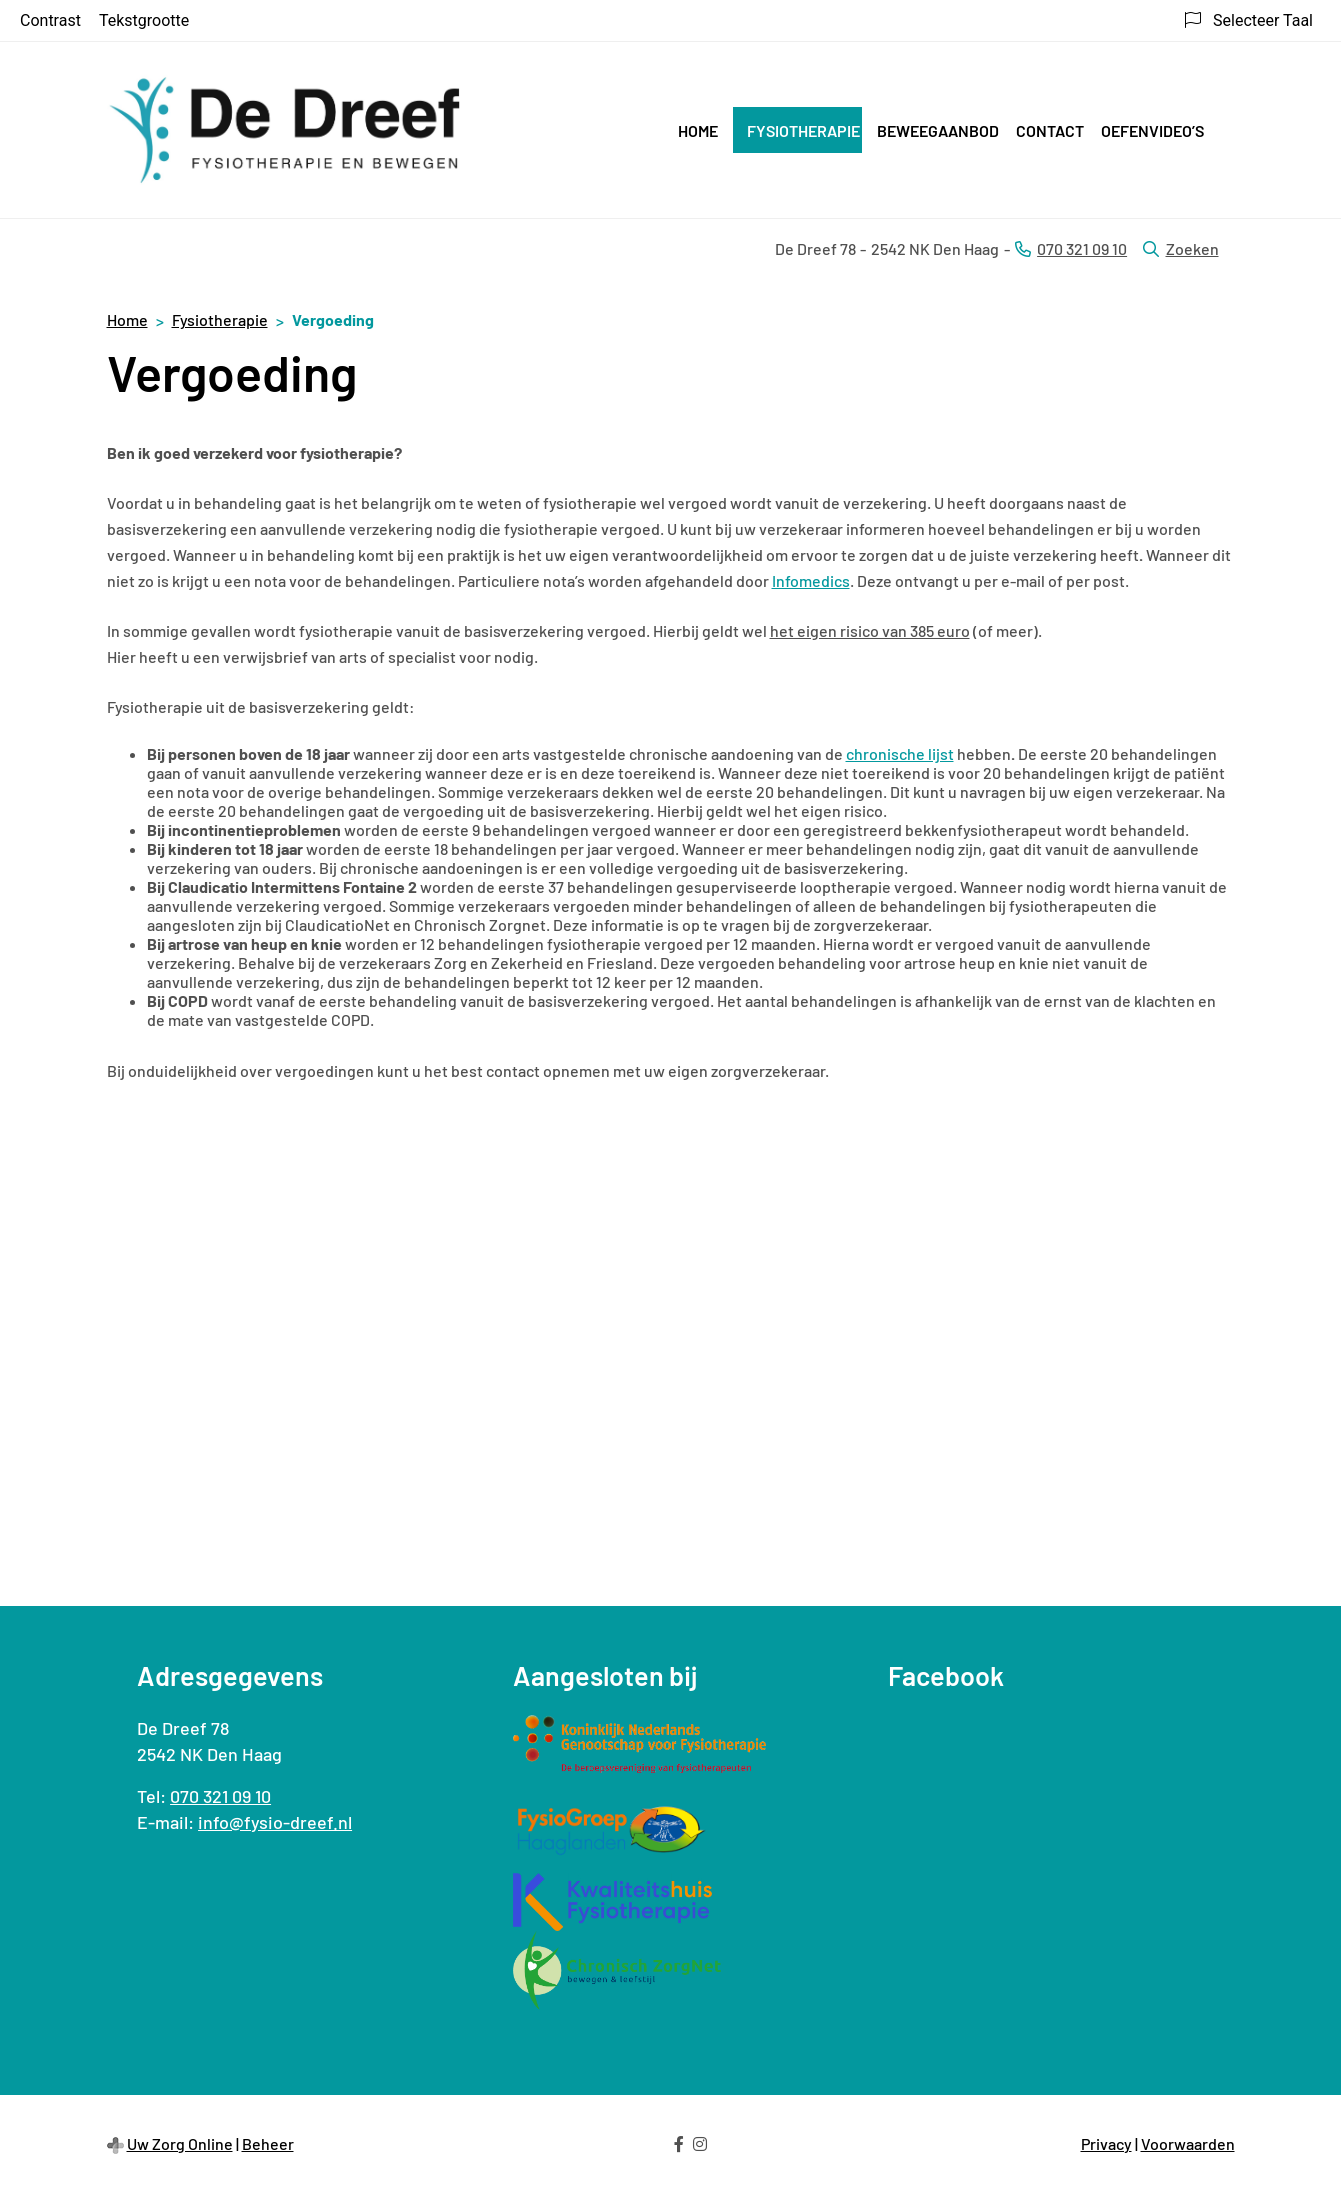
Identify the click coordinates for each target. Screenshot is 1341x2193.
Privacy (1106, 2143)
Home (698, 130)
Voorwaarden (1188, 2143)
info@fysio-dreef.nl (275, 1822)
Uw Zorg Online (180, 2143)
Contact (1050, 130)
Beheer (268, 2143)
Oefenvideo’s (1152, 130)
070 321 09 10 (220, 1796)
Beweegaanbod (938, 130)
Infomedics (811, 580)
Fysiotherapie (803, 130)
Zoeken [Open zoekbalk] (1180, 248)
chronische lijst (900, 753)
